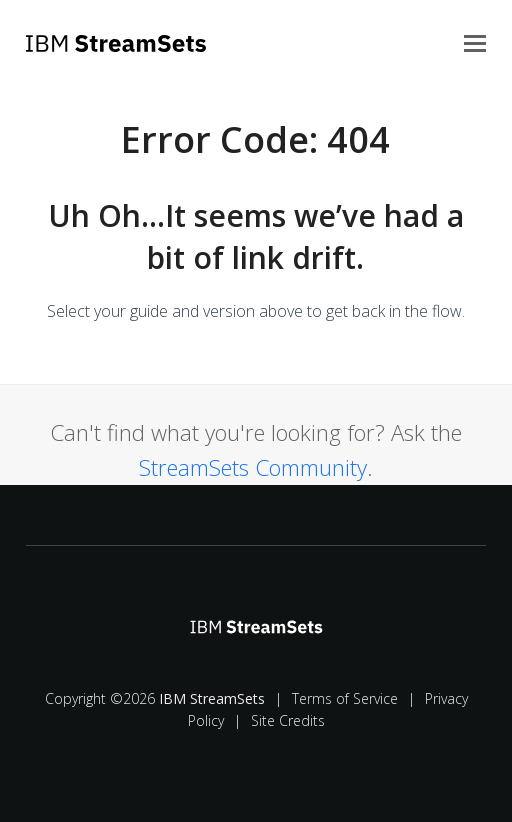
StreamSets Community (253, 467)
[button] (475, 42)
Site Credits (288, 720)
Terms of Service (345, 698)
